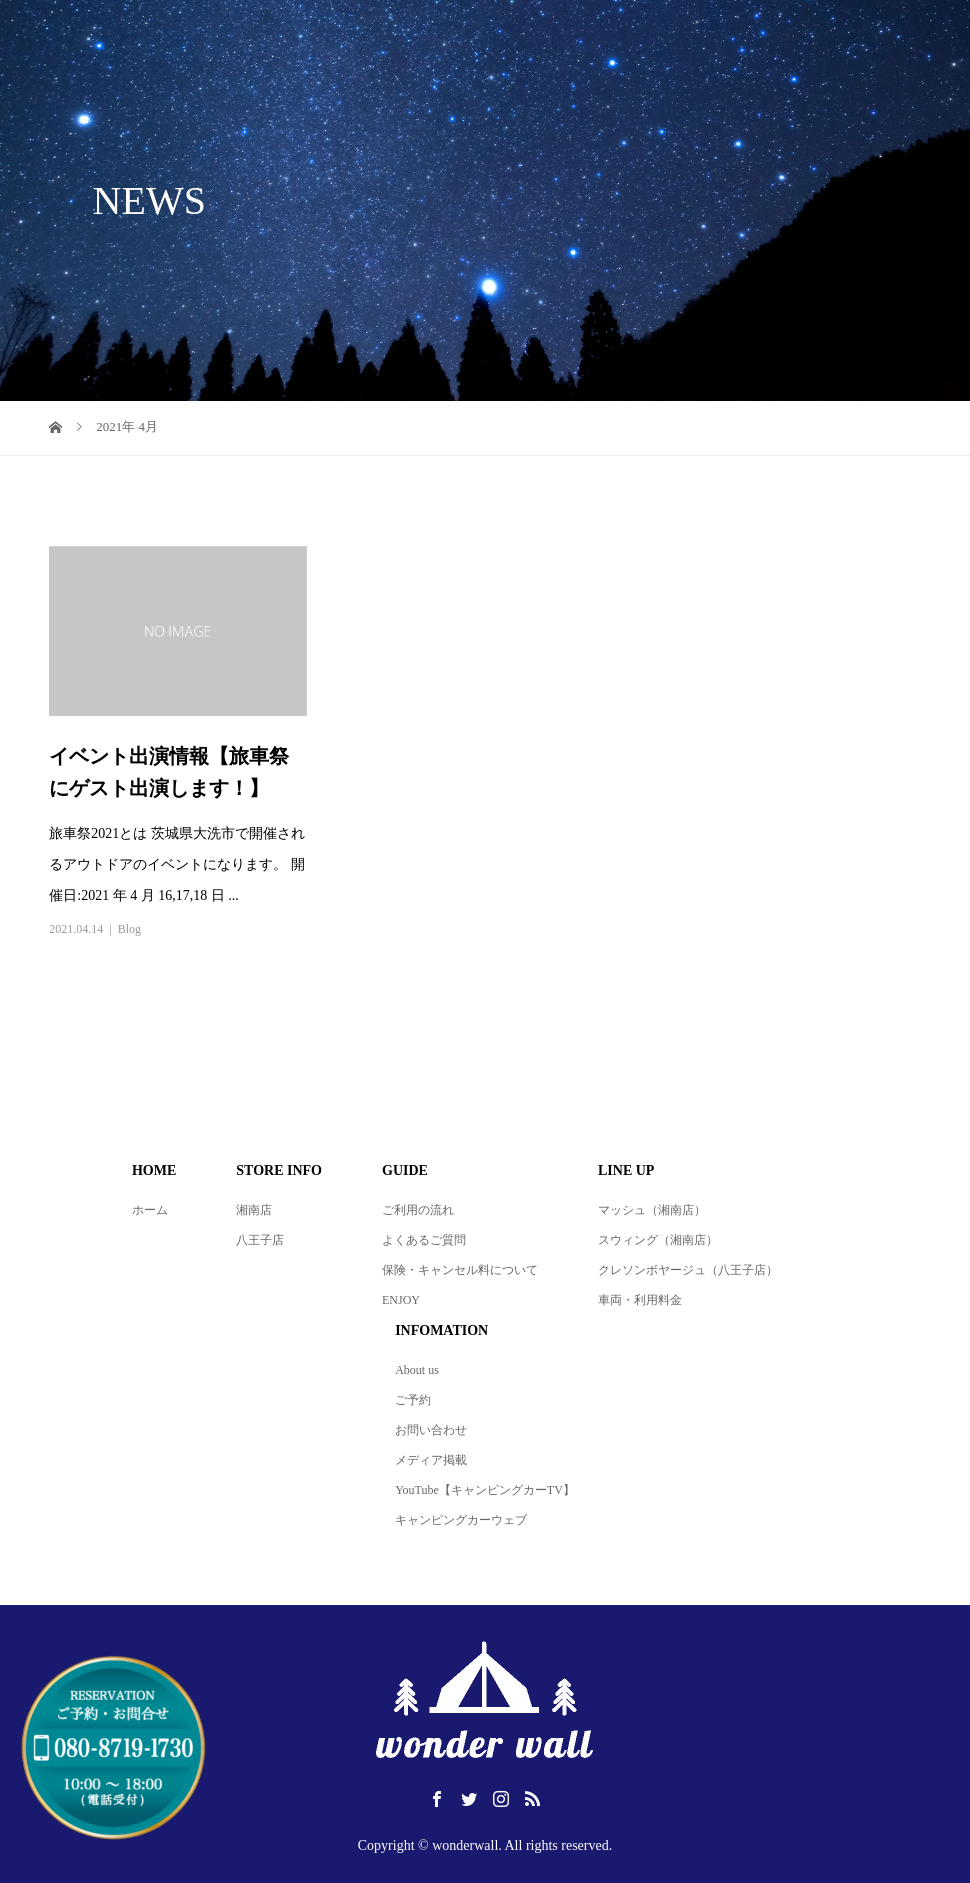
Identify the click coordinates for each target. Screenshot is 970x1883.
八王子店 (260, 1240)
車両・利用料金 (640, 1300)
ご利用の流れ (418, 1210)
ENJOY (401, 1300)
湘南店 (254, 1210)
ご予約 (413, 1400)
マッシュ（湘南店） (652, 1210)
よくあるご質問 (424, 1240)
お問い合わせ (431, 1430)
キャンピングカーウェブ (461, 1520)
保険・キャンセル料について (460, 1270)
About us (417, 1370)
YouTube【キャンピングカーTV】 (485, 1490)
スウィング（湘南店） (658, 1240)
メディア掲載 (431, 1460)
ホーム (150, 1210)
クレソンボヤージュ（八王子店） (688, 1270)
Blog (129, 929)
